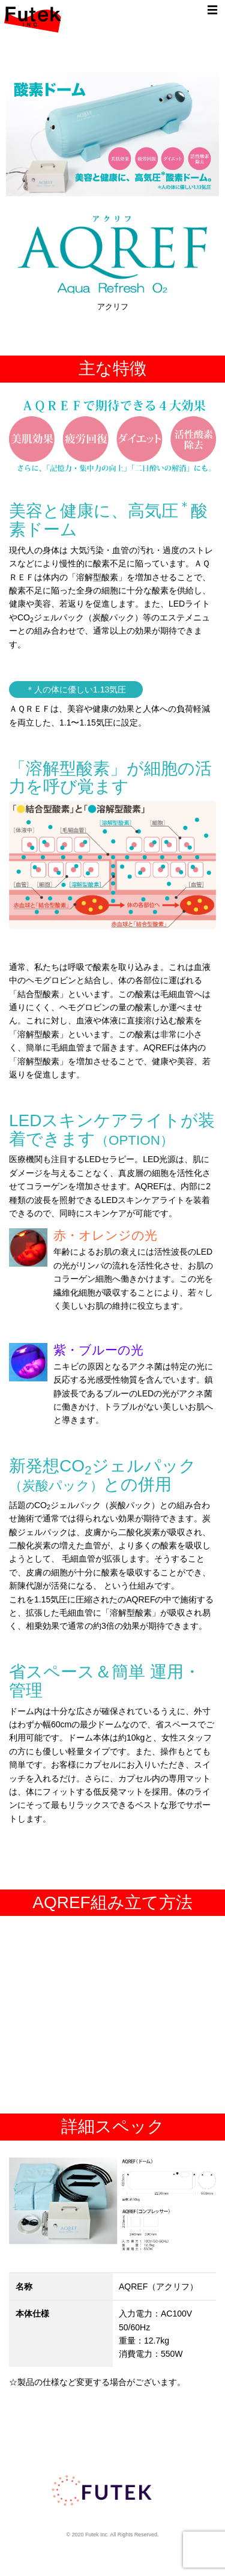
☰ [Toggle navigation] (212, 10)
